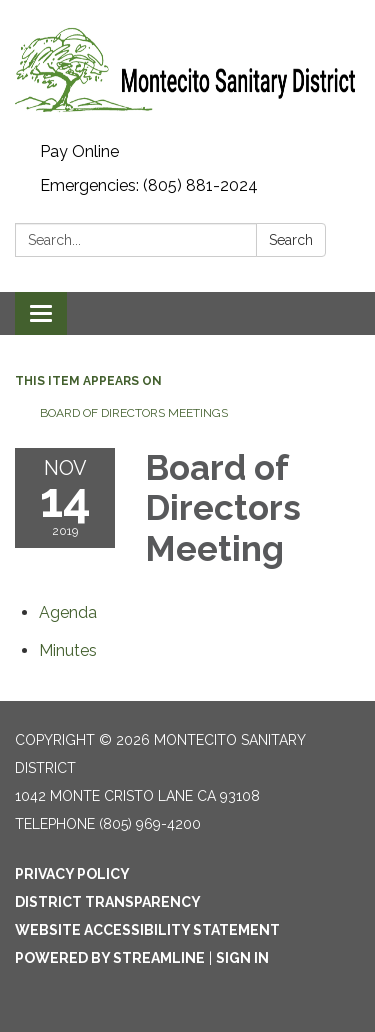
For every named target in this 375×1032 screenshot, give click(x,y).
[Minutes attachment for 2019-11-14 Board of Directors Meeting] (68, 650)
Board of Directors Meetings (134, 413)
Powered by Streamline (110, 958)
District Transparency (108, 902)
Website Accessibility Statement (147, 930)
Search (291, 240)
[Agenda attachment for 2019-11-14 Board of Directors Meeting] (68, 612)
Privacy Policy (72, 874)
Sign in (242, 958)
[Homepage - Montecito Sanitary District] (187, 67)
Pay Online (79, 151)
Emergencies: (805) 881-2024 (149, 185)
